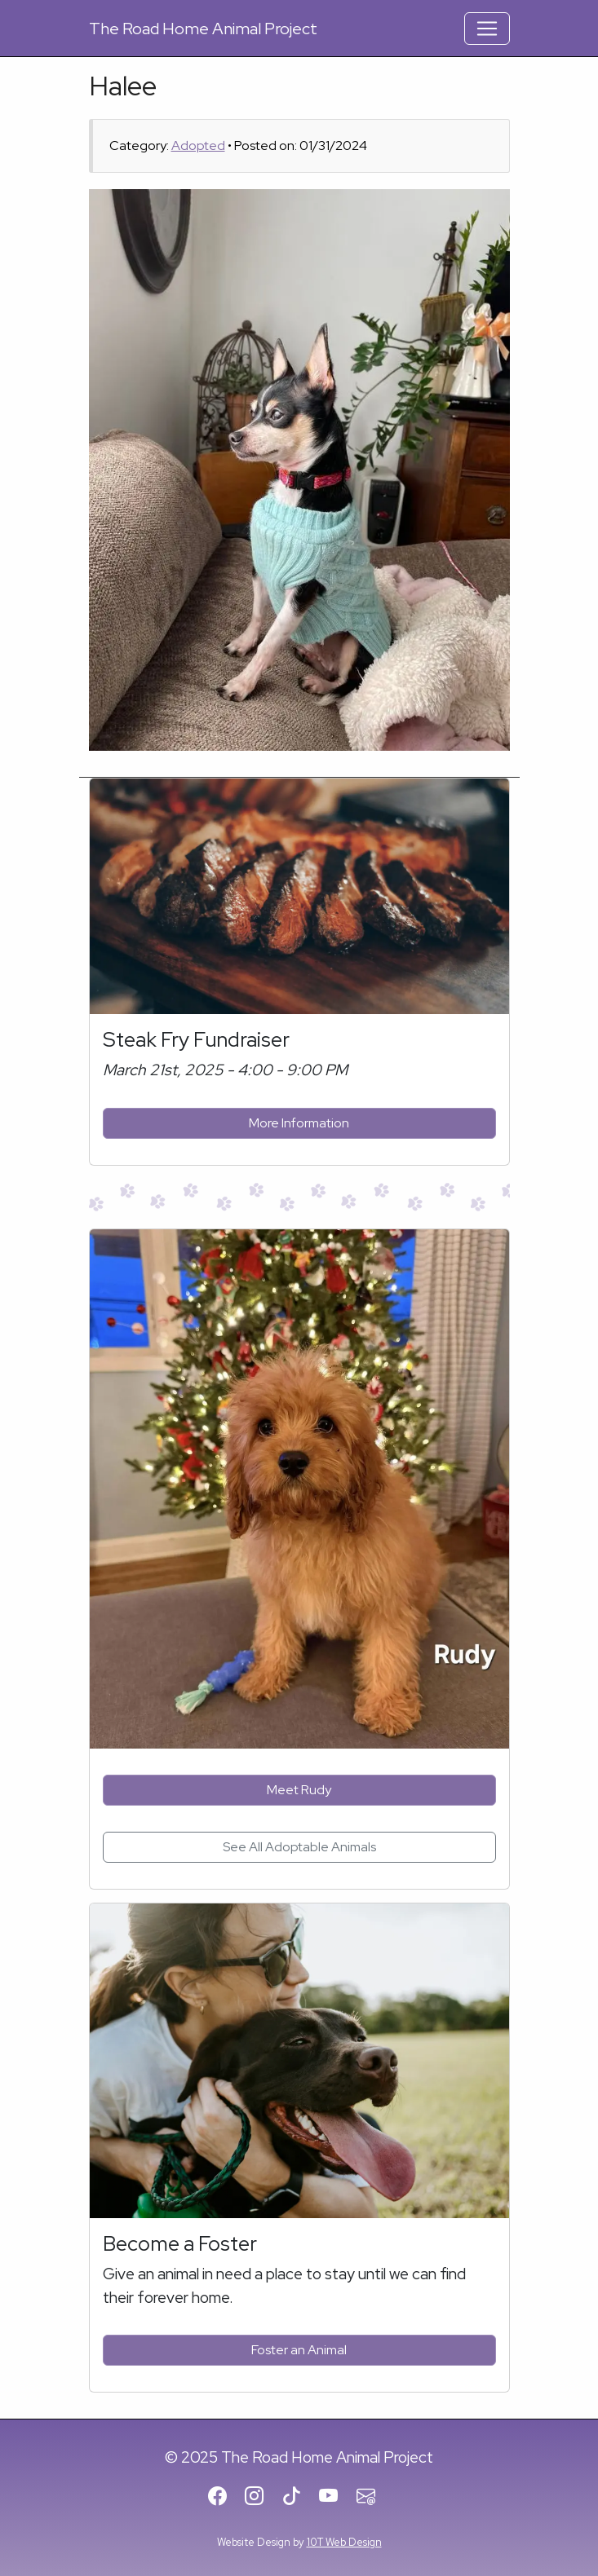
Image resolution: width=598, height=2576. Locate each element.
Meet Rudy (299, 1789)
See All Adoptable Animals (299, 1846)
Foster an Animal (299, 2349)
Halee (123, 86)
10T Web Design (344, 2542)
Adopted (198, 145)
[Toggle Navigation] (487, 28)
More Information (299, 1122)
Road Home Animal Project (203, 28)
